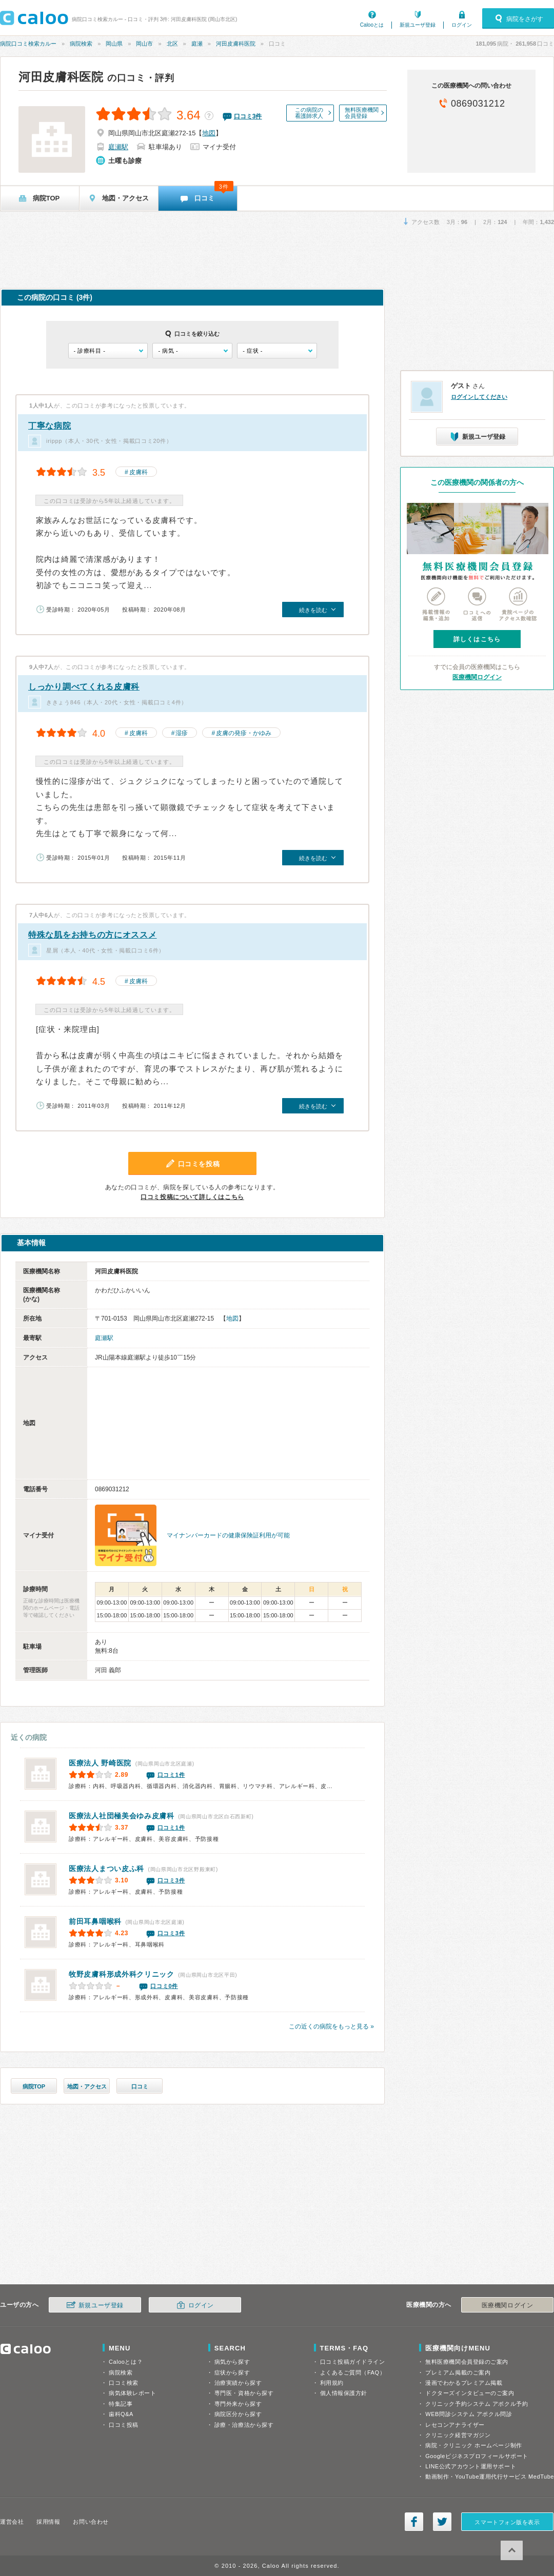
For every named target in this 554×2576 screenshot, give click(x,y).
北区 (172, 43)
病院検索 (81, 43)
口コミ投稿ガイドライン (352, 2362)
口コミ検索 (123, 2383)
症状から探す (232, 2372)
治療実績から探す (238, 2383)
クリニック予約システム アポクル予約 (476, 2404)
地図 (208, 133)
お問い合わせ (90, 2522)
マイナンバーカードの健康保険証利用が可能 (228, 1535)
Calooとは (372, 25)
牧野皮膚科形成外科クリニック (121, 1974)
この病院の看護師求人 (309, 113)
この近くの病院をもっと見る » (331, 2026)
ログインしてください (479, 397)
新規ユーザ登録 (418, 25)
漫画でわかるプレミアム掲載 (463, 2383)
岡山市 (144, 43)
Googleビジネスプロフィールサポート (476, 2456)
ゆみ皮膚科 (121, 1816)
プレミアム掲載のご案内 (457, 2372)
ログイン (461, 25)
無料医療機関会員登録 (362, 113)
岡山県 (114, 43)
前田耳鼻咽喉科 (95, 1921)
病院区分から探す (238, 2414)
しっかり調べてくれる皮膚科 (84, 686)
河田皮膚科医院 (235, 43)
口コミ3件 (171, 1880)
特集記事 (120, 2404)
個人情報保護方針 (343, 2393)
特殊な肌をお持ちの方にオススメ (92, 934)
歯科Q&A (121, 2414)
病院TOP (34, 2086)
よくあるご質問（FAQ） (353, 2372)
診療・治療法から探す (244, 2425)
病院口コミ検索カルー (28, 43)
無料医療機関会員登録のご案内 (466, 2362)
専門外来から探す (238, 2404)
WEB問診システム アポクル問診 (468, 2414)
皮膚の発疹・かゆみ (243, 733)
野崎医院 (100, 1763)
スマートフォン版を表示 (507, 2522)
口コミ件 (248, 116)
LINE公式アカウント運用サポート (470, 2466)
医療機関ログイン (477, 677)
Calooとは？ (126, 2362)
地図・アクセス (87, 2086)
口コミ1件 (171, 1775)
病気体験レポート (132, 2393)
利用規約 (332, 2383)
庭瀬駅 (118, 147)
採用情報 (48, 2522)
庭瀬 (197, 43)
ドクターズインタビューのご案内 (469, 2393)
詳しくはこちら (477, 639)
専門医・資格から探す (244, 2393)
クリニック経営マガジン (457, 2435)
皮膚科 (138, 472)
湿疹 (181, 733)
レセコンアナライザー (455, 2425)
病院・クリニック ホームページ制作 (473, 2445)
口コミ (139, 2086)
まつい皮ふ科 (106, 1868)
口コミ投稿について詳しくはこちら (192, 1197)
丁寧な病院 (49, 425)
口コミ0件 (164, 1986)
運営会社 (12, 2522)
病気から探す (232, 2362)
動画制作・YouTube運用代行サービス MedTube (489, 2476)
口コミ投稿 (123, 2425)
